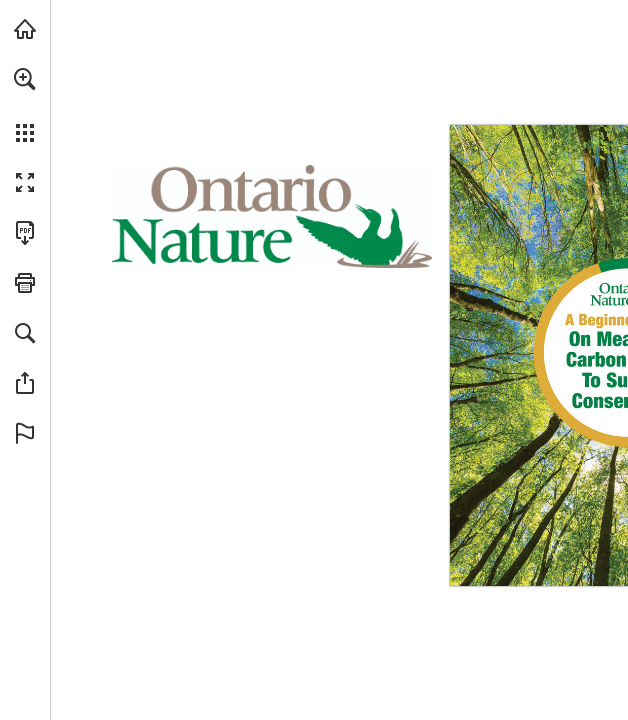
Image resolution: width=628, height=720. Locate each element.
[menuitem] (25, 105)
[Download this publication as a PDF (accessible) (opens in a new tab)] (25, 233)
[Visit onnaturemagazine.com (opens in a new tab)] (25, 29)
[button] (25, 79)
